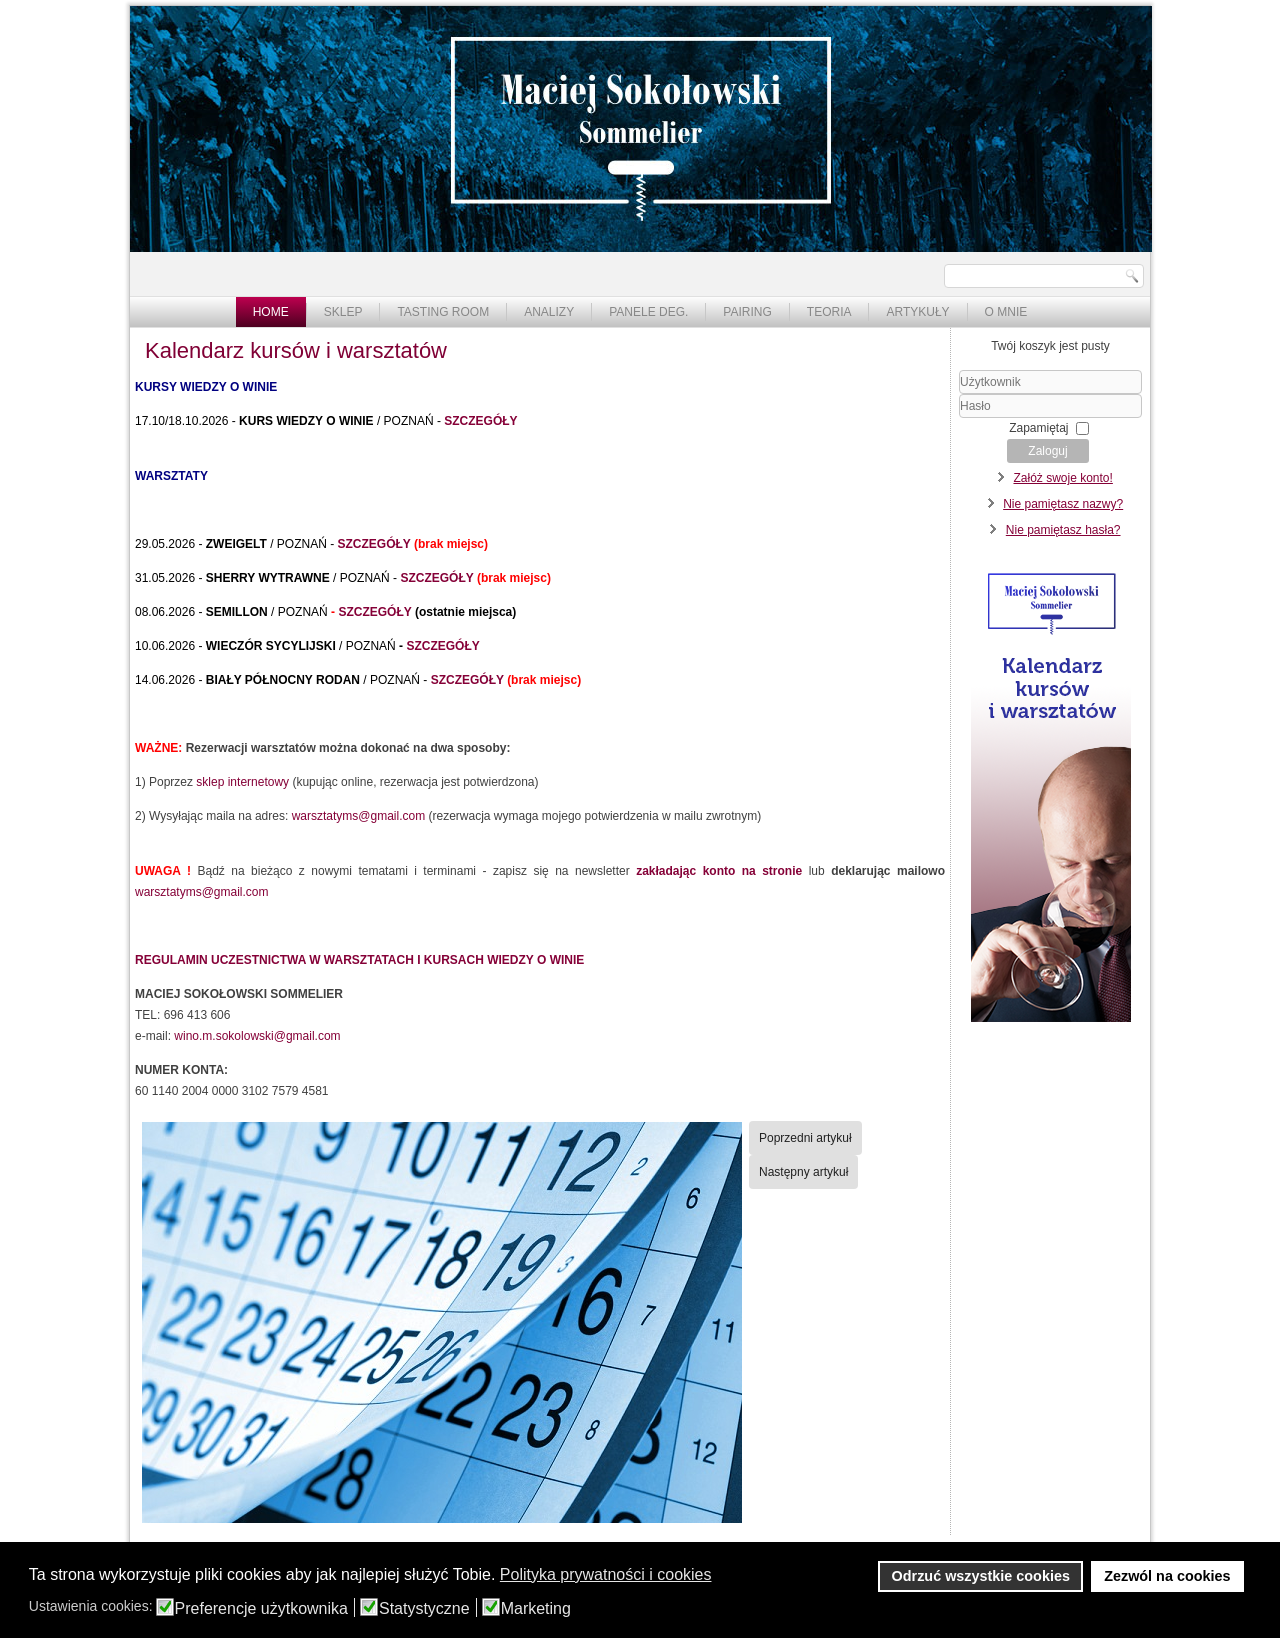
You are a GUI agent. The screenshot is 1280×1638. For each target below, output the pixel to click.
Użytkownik (959, 394)
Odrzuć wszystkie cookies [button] (981, 1576)
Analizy (549, 312)
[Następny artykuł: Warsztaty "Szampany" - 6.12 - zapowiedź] (803, 1172)
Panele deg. (648, 312)
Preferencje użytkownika (261, 1609)
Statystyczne (424, 1609)
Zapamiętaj (1038, 428)
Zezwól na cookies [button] (1167, 1576)
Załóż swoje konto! (1062, 478)
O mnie (1006, 312)
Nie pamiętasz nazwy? (1063, 504)
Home (271, 312)
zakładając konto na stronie (719, 871)
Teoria (829, 312)
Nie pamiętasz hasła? (1063, 530)
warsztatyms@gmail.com (359, 816)
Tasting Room (443, 312)
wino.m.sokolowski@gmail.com (257, 1036)
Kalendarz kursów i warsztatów (296, 350)
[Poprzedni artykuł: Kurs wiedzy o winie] (805, 1138)
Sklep (343, 312)
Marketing (536, 1609)
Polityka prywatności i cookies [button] (606, 1574)
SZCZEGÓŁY (480, 421)
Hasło (959, 418)
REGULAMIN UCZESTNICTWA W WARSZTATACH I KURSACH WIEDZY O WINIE (359, 960)
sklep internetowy (242, 782)
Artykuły (917, 312)
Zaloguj (1047, 451)
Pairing (747, 312)
